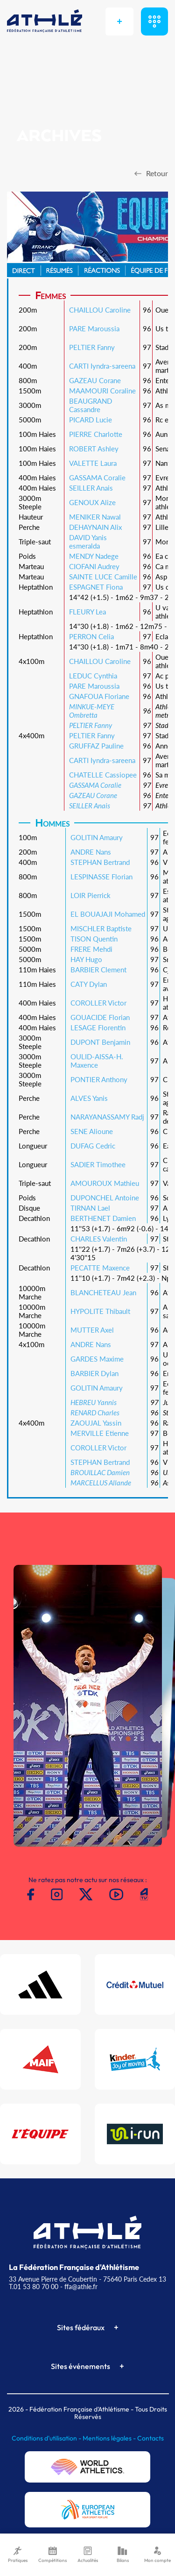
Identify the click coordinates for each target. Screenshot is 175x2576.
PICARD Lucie (90, 419)
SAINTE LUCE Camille (103, 576)
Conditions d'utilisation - (47, 2438)
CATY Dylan (88, 984)
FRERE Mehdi (91, 949)
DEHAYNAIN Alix (95, 527)
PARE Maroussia (94, 328)
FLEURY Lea (87, 611)
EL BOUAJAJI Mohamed (107, 914)
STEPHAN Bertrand (100, 862)
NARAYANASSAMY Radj (107, 1117)
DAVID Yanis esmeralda (88, 541)
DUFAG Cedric (92, 1146)
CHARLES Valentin (98, 1238)
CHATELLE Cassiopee (103, 775)
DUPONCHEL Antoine (104, 1197)
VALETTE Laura (93, 463)
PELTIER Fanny (92, 347)
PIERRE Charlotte (95, 434)
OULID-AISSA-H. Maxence (96, 1060)
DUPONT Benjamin (100, 1042)
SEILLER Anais (91, 488)
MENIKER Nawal (95, 517)
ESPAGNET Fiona (96, 587)
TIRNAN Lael (90, 1208)
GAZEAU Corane (95, 380)
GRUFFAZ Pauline (96, 746)
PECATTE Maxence (100, 1267)
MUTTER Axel (92, 1330)
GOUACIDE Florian (100, 1017)
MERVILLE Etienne (99, 1433)
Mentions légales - (110, 2438)
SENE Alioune (91, 1131)
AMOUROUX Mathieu (104, 1183)
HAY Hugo (86, 959)
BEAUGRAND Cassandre (90, 405)
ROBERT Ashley (94, 448)
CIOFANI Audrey (94, 566)
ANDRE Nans (90, 852)
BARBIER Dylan (94, 1373)
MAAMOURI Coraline (102, 390)
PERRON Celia (91, 636)
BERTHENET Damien (103, 1218)
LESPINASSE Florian (101, 876)
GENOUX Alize (92, 502)
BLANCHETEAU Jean (103, 1292)
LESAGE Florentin (98, 1027)
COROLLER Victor (98, 1003)
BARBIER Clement (98, 969)
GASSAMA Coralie (97, 477)
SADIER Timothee (98, 1164)
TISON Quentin (94, 939)
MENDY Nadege (94, 556)
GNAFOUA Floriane (99, 696)
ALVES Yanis (89, 1098)
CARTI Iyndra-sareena (102, 366)
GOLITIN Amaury (96, 837)
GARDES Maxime (97, 1359)
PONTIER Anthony (98, 1079)
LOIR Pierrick (90, 895)
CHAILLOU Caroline (100, 310)
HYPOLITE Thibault (100, 1311)
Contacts (150, 2438)
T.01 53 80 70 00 (33, 2287)
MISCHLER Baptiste (101, 928)
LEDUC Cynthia (93, 675)
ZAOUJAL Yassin (95, 1423)
